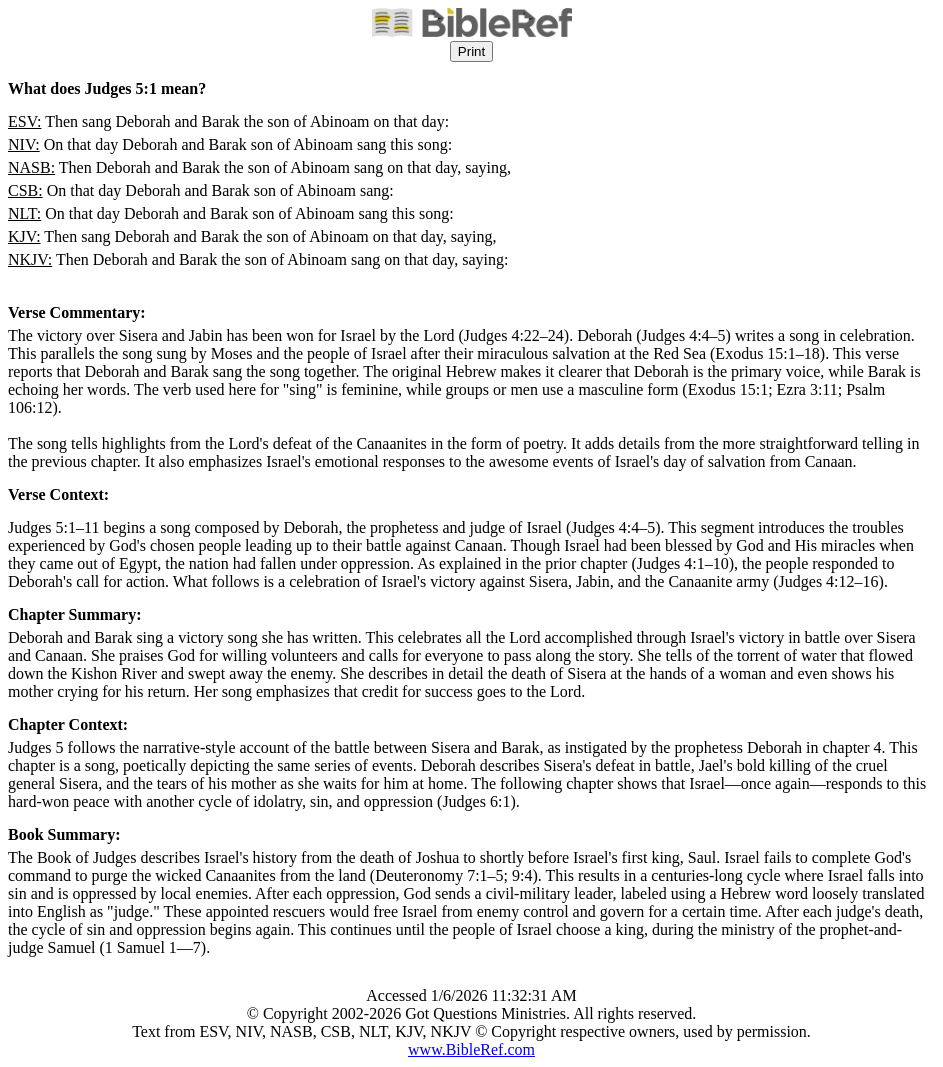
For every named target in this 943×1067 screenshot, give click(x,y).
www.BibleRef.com (471, 1049)
